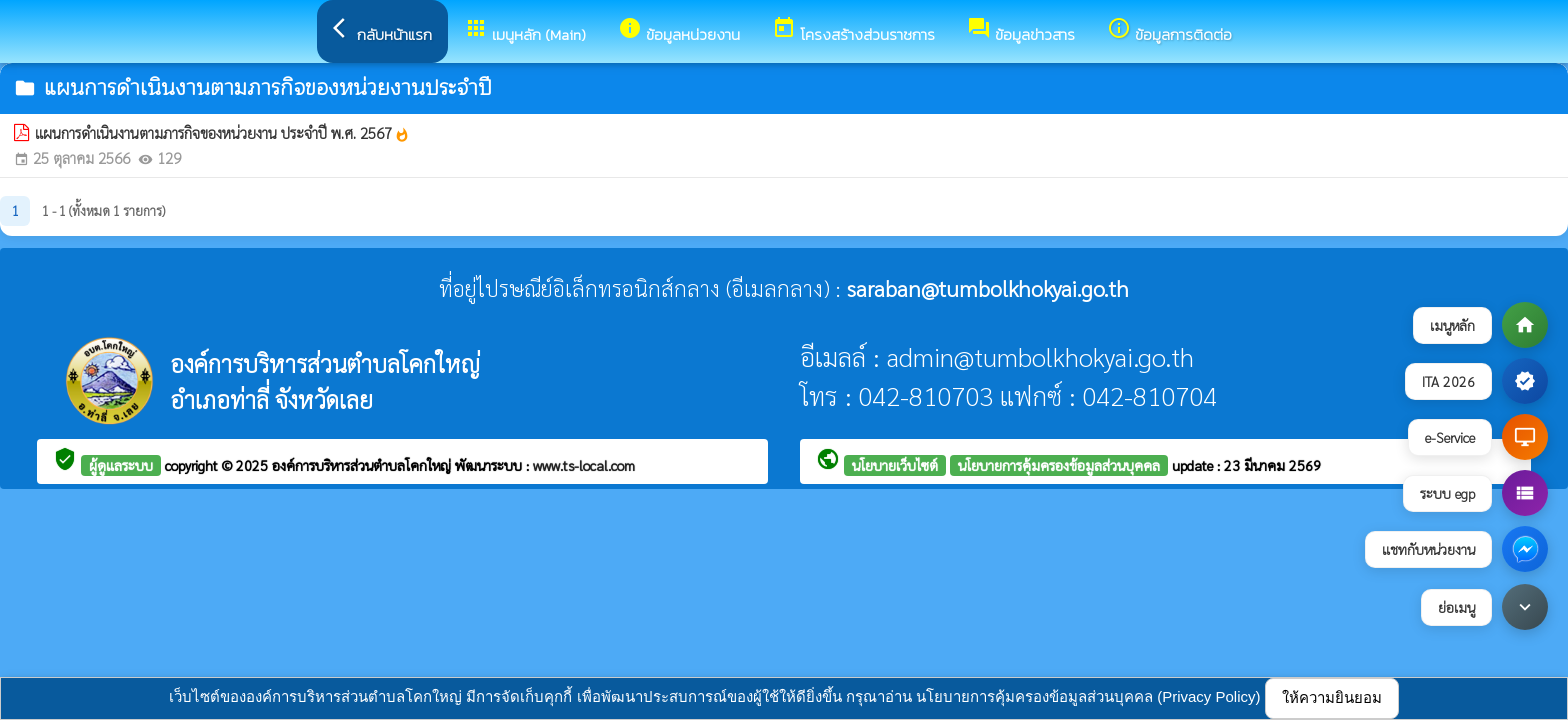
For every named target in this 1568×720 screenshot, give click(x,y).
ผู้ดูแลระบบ (121, 465)
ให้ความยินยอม (1332, 697)
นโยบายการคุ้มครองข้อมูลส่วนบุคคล (1059, 465)
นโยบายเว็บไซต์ (895, 465)
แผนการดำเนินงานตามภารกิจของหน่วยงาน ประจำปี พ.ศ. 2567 (222, 133)
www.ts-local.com (584, 465)
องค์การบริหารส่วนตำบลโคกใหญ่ (363, 465)
